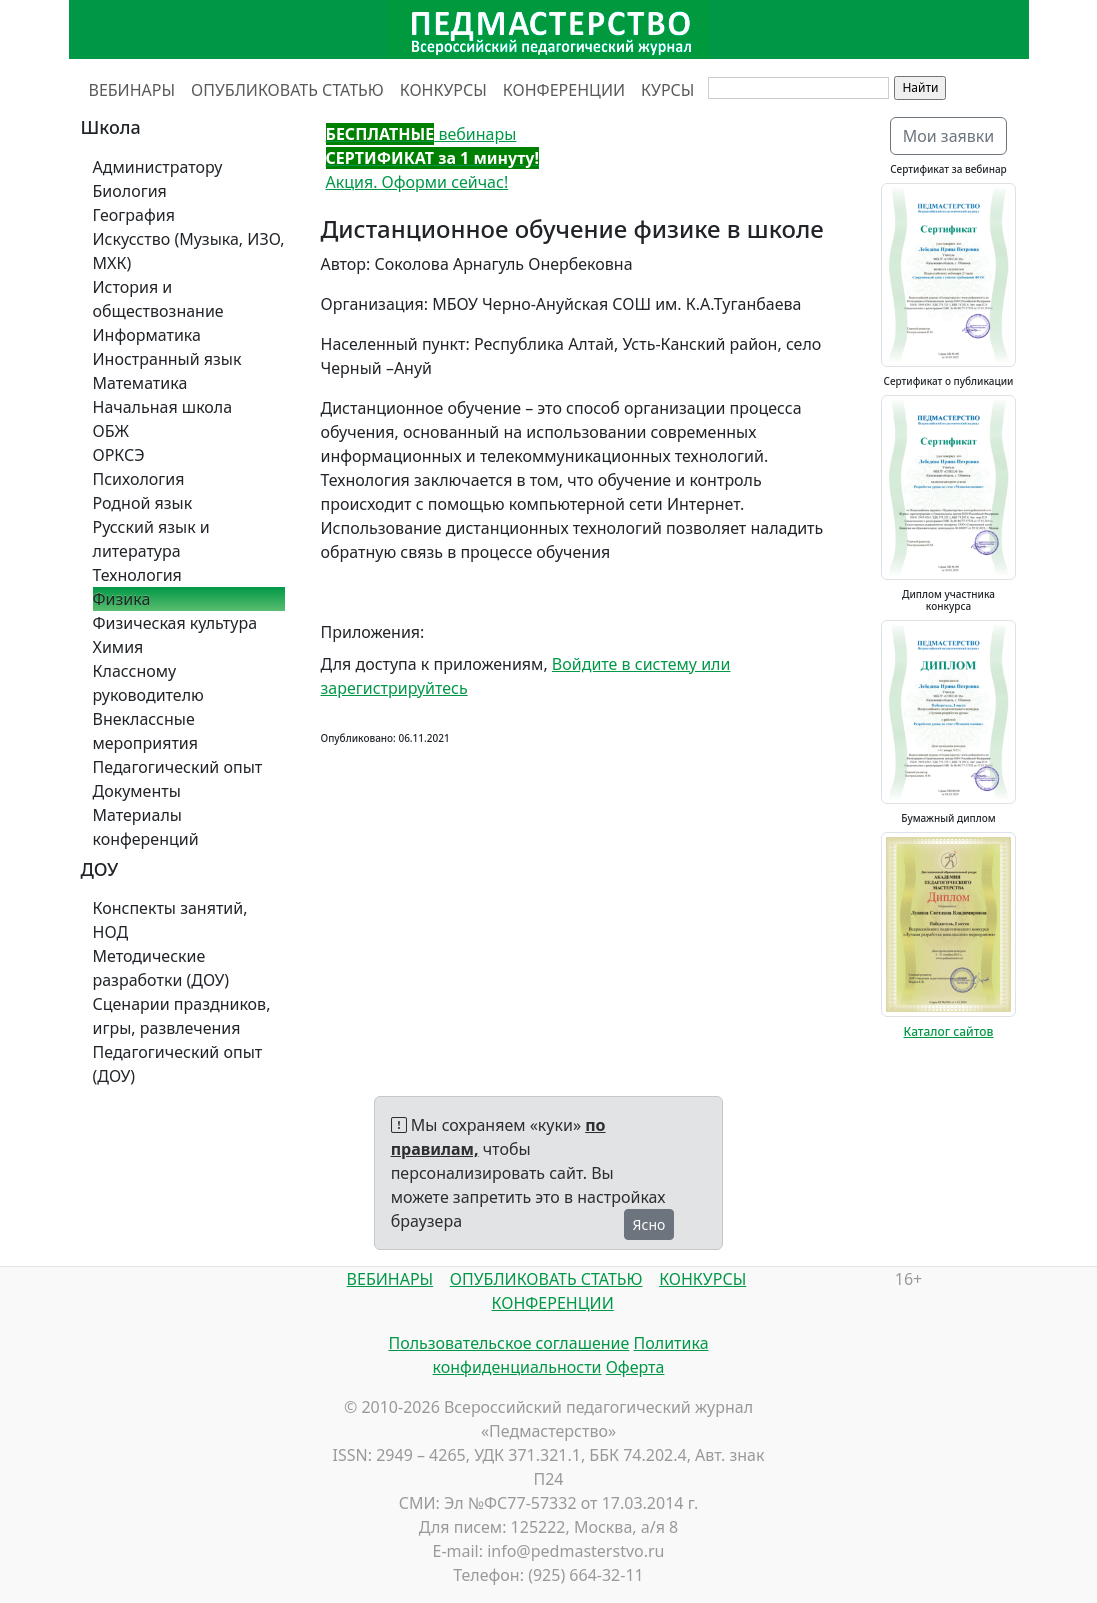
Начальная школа (163, 407)
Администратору (158, 167)
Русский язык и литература (151, 539)
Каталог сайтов (949, 1031)
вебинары (421, 134)
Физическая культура (175, 623)
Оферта (635, 1367)
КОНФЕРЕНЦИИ (564, 90)
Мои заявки (949, 136)
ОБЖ (111, 431)
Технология (137, 575)
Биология (130, 191)
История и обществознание (158, 299)
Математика (140, 383)
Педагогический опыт (178, 767)
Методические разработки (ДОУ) (161, 968)
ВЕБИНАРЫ (132, 90)
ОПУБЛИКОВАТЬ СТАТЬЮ (287, 90)
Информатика (147, 335)
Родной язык (143, 503)
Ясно (649, 1224)
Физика (122, 599)
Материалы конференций (146, 827)
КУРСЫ (667, 90)
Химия (118, 647)
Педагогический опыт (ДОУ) (178, 1064)
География (134, 215)
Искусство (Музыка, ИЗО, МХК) (189, 251)
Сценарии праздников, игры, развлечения (182, 1016)
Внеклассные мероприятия (146, 731)
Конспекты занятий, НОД (170, 920)
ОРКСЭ (119, 455)
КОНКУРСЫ (443, 90)
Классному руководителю (148, 683)
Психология (139, 479)
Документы (137, 791)
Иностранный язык (167, 359)
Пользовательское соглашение (508, 1343)
